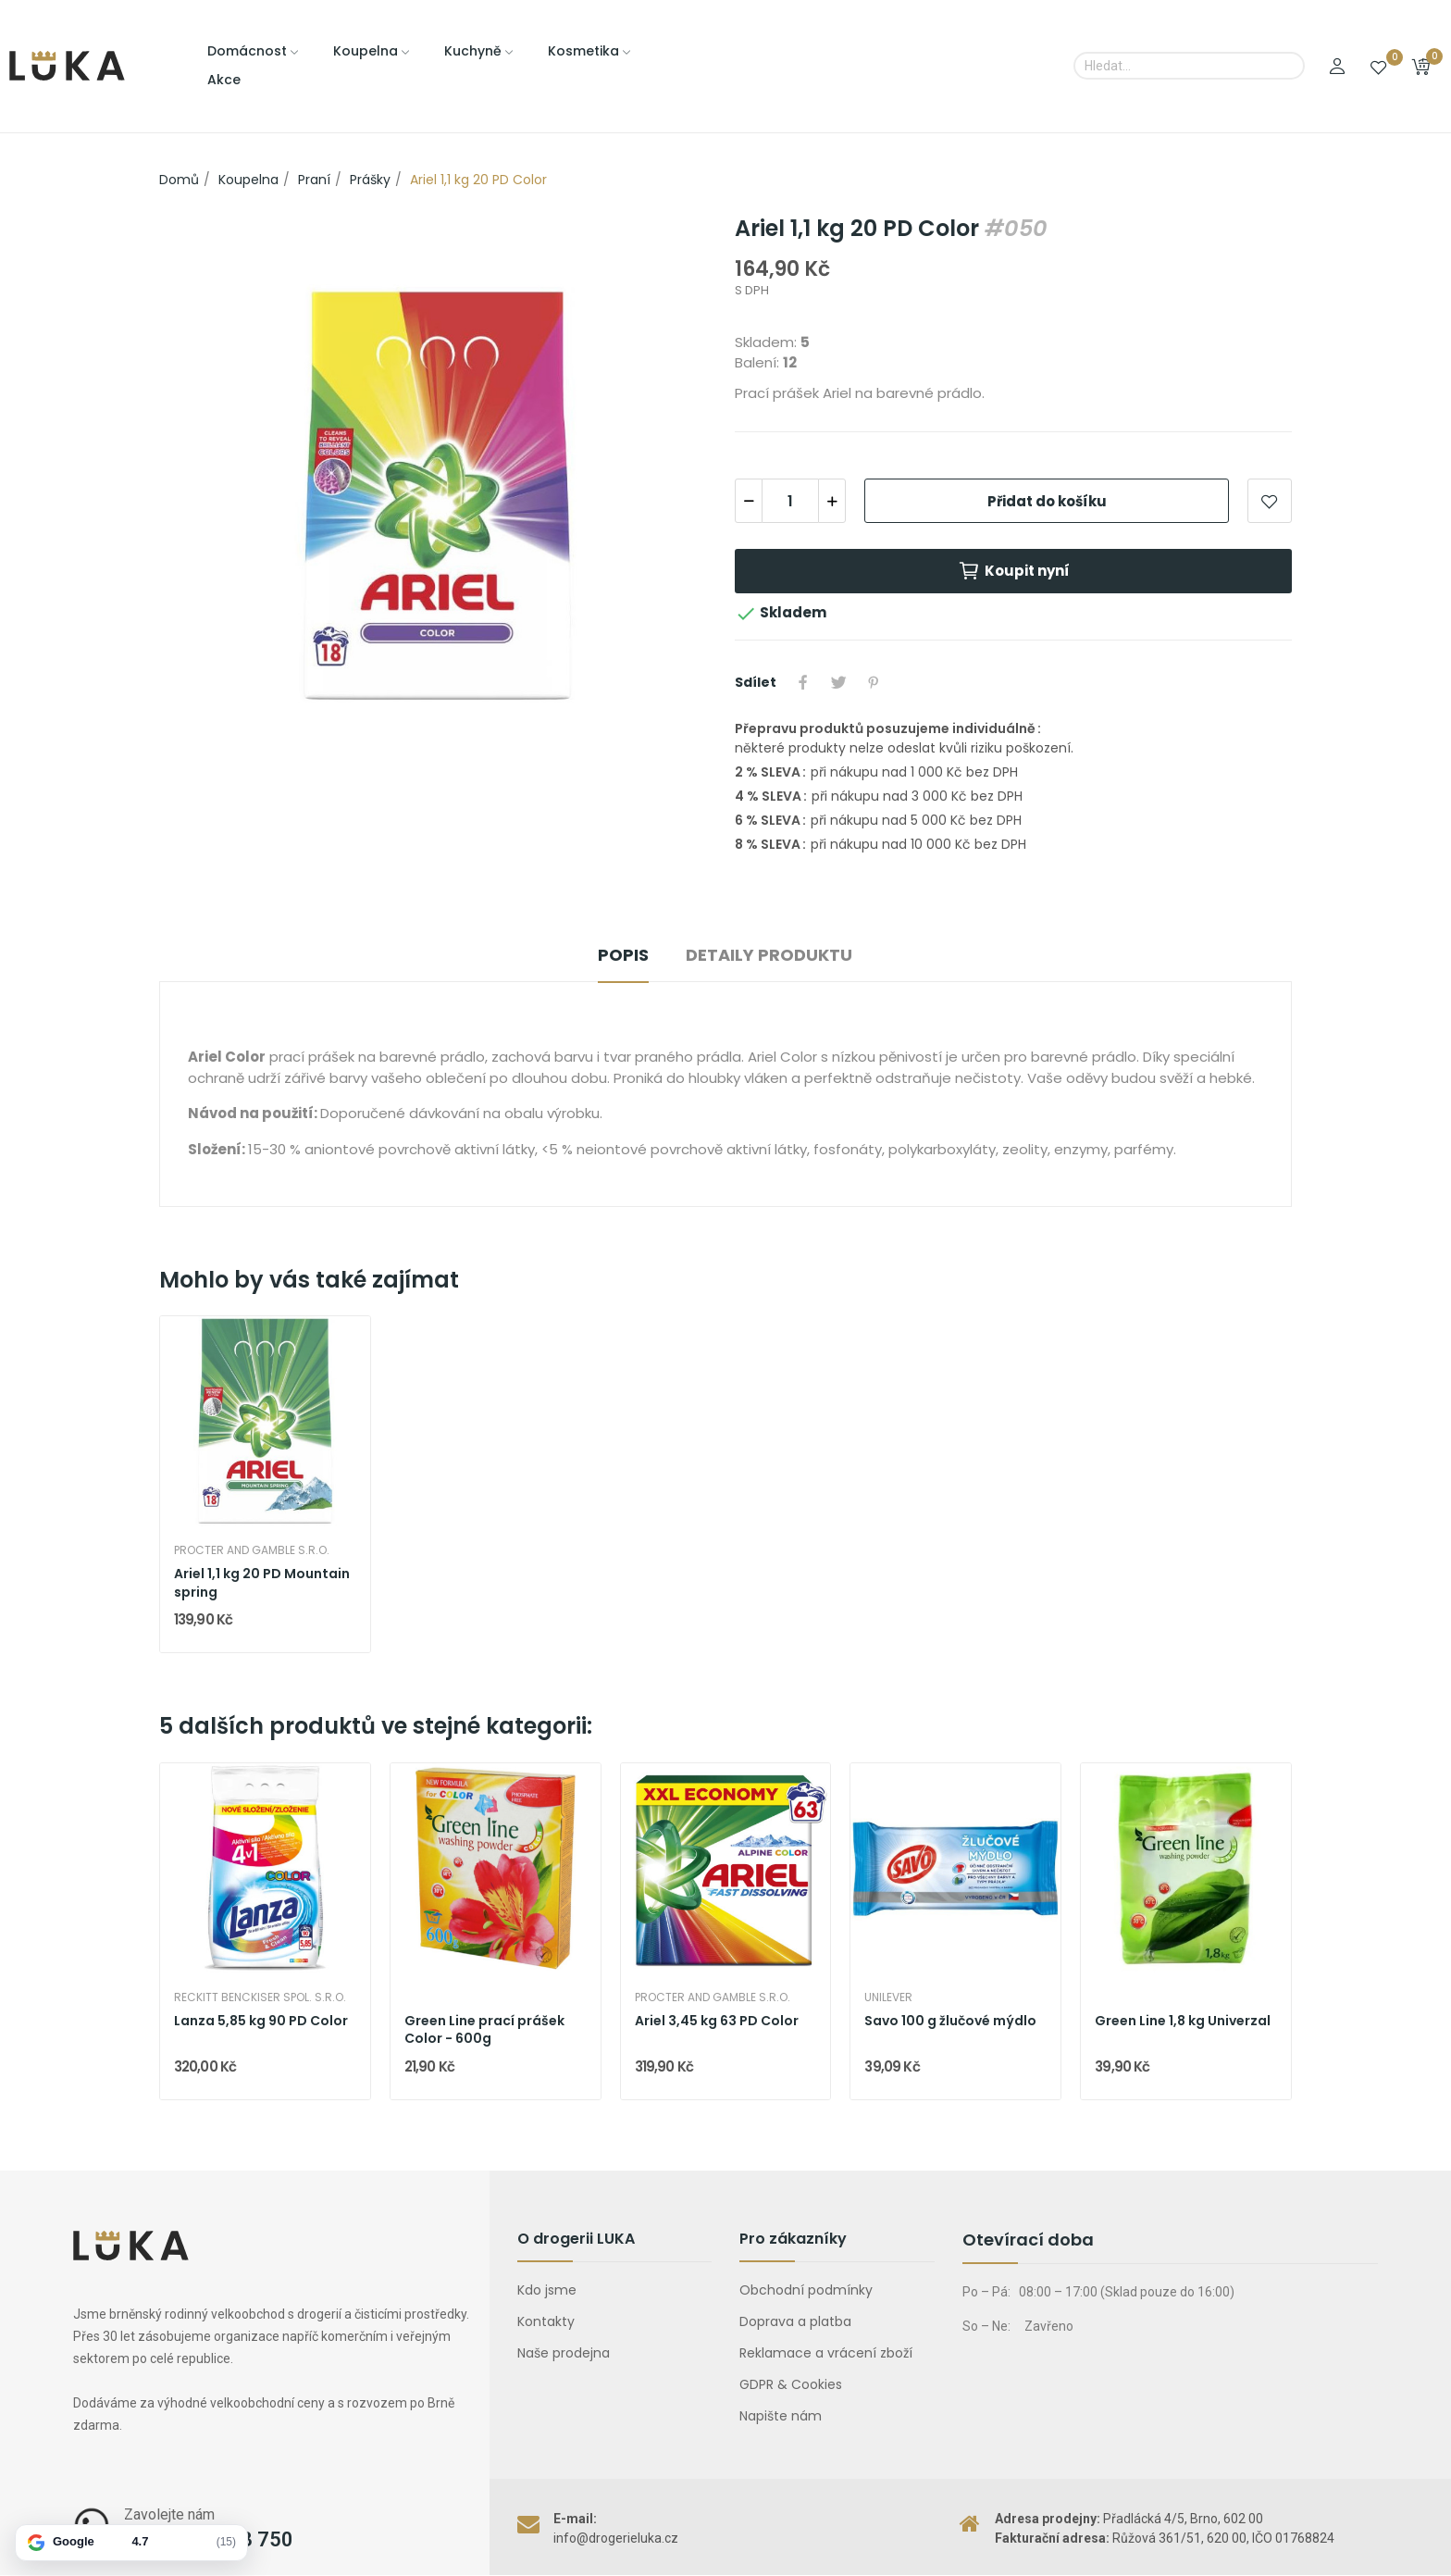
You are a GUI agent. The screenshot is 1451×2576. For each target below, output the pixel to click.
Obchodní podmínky (806, 2290)
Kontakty (546, 2321)
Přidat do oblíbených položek (1269, 501)
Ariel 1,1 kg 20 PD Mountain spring (262, 1583)
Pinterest (873, 682)
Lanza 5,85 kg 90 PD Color (261, 2021)
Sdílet (803, 682)
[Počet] (790, 501)
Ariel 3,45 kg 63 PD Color (717, 2021)
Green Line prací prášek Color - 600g (484, 2030)
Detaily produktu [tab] (769, 954)
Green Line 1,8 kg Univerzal (1183, 2021)
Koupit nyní (1014, 571)
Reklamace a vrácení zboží (825, 2353)
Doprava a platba (795, 2321)
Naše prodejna (563, 2353)
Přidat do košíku (1047, 501)
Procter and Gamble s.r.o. (251, 1550)
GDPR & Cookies (790, 2384)
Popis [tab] (623, 954)
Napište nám (780, 2416)
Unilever (888, 1997)
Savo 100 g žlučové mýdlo (950, 2021)
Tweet (838, 682)
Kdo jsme (547, 2290)
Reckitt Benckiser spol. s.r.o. (260, 1997)
